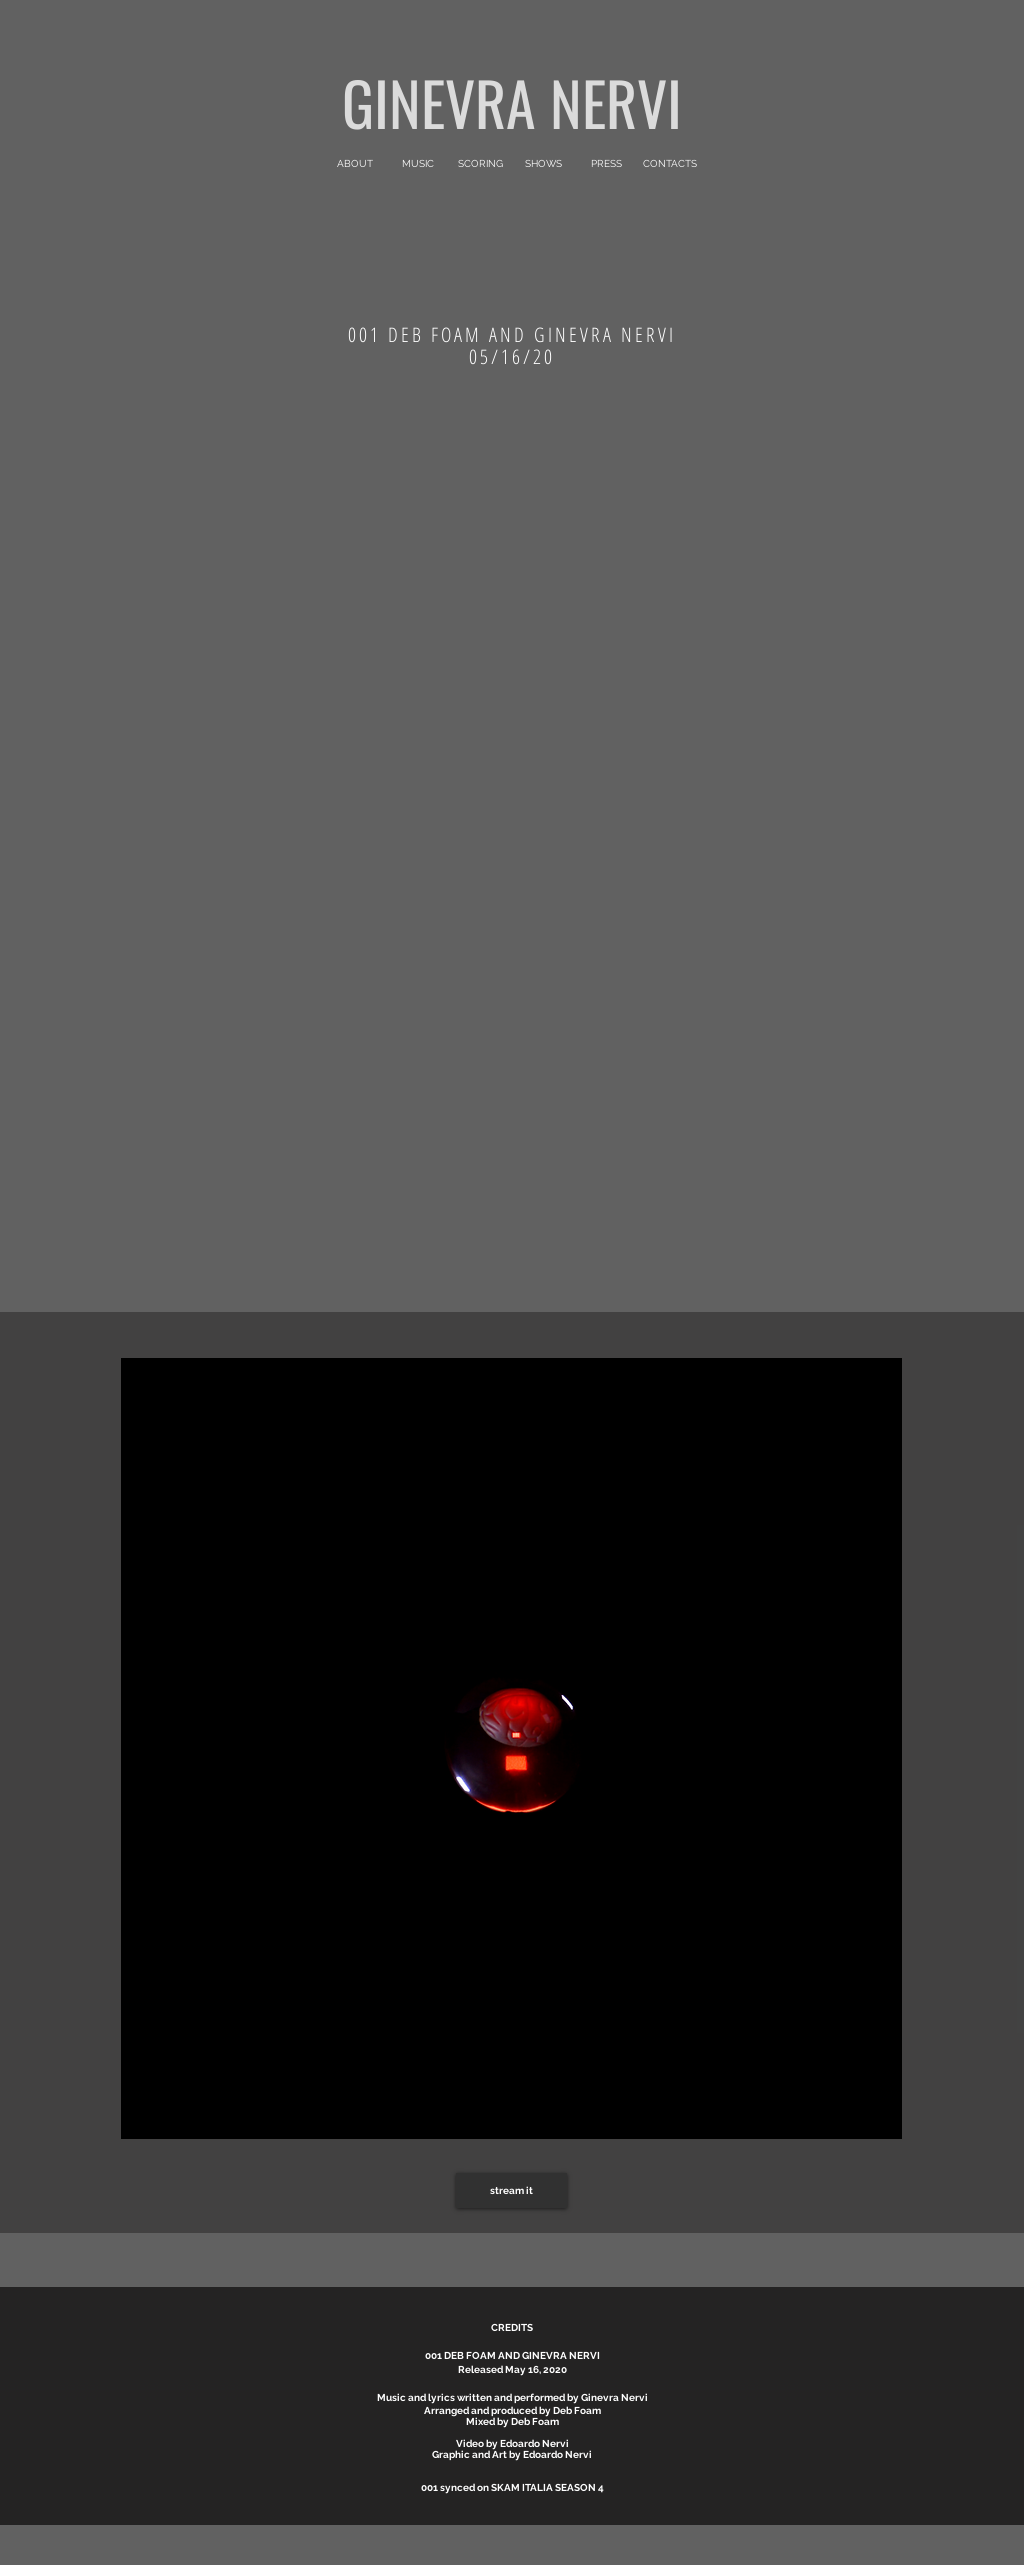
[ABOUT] (354, 164)
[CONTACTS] (669, 164)
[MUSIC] (417, 164)
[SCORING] (480, 164)
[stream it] (511, 2190)
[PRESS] (606, 164)
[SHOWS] (543, 164)
